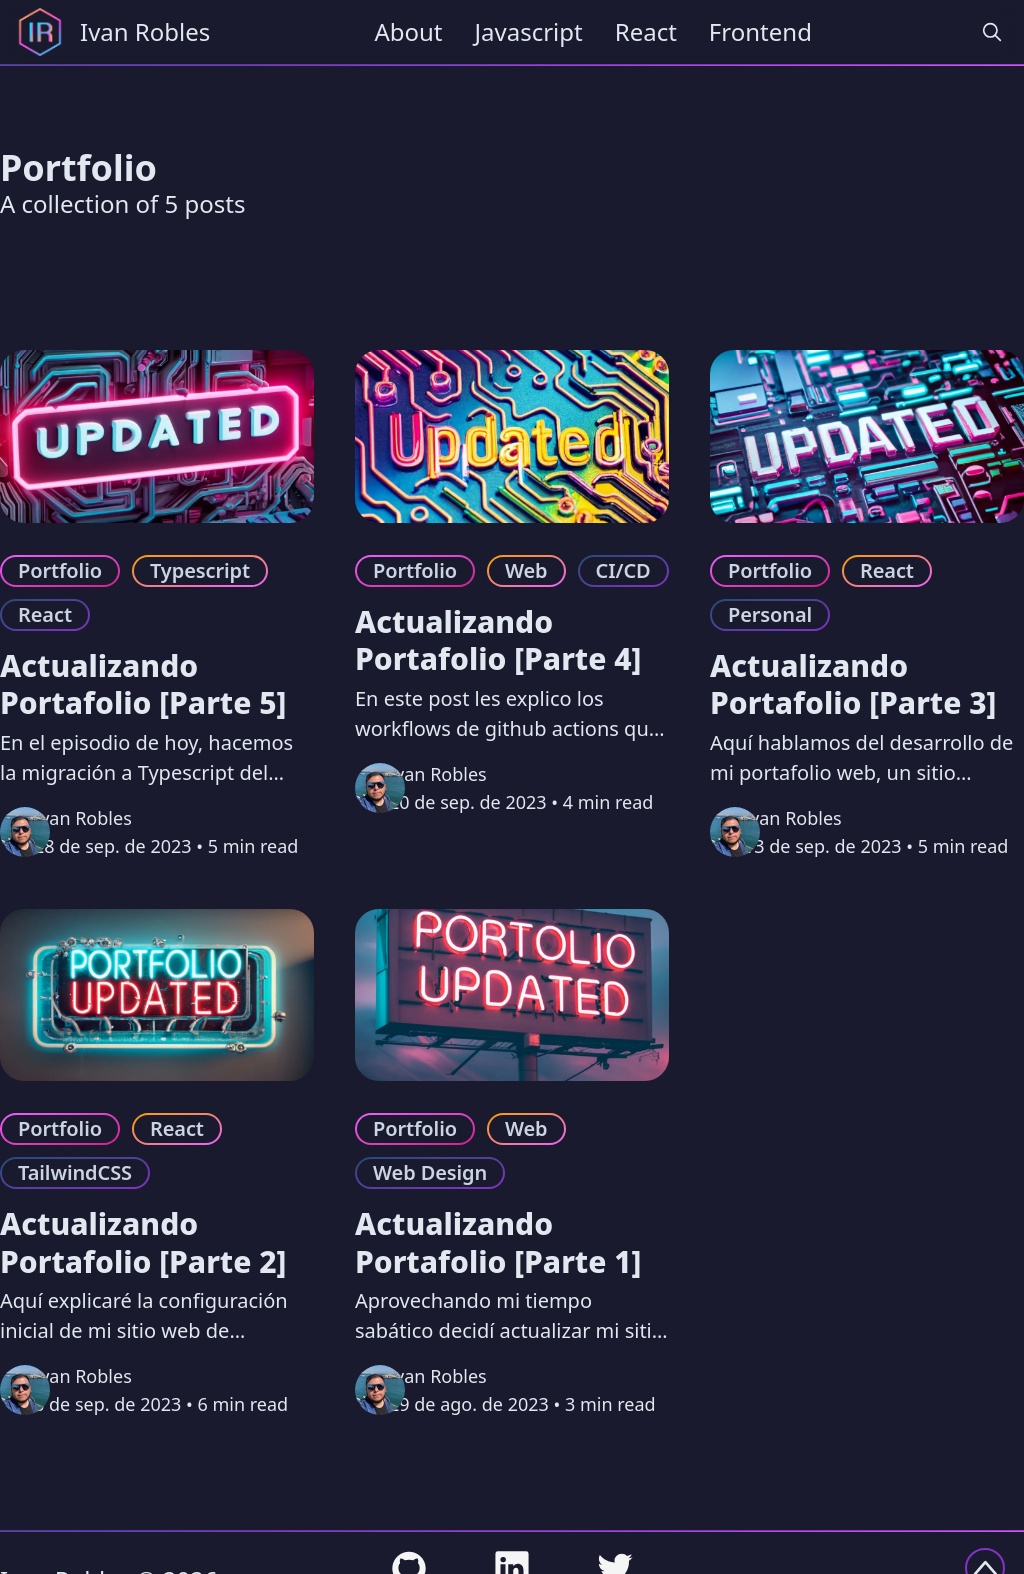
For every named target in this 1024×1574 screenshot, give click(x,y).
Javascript (529, 31)
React (646, 31)
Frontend (760, 31)
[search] (992, 32)
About (408, 31)
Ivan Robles (83, 818)
